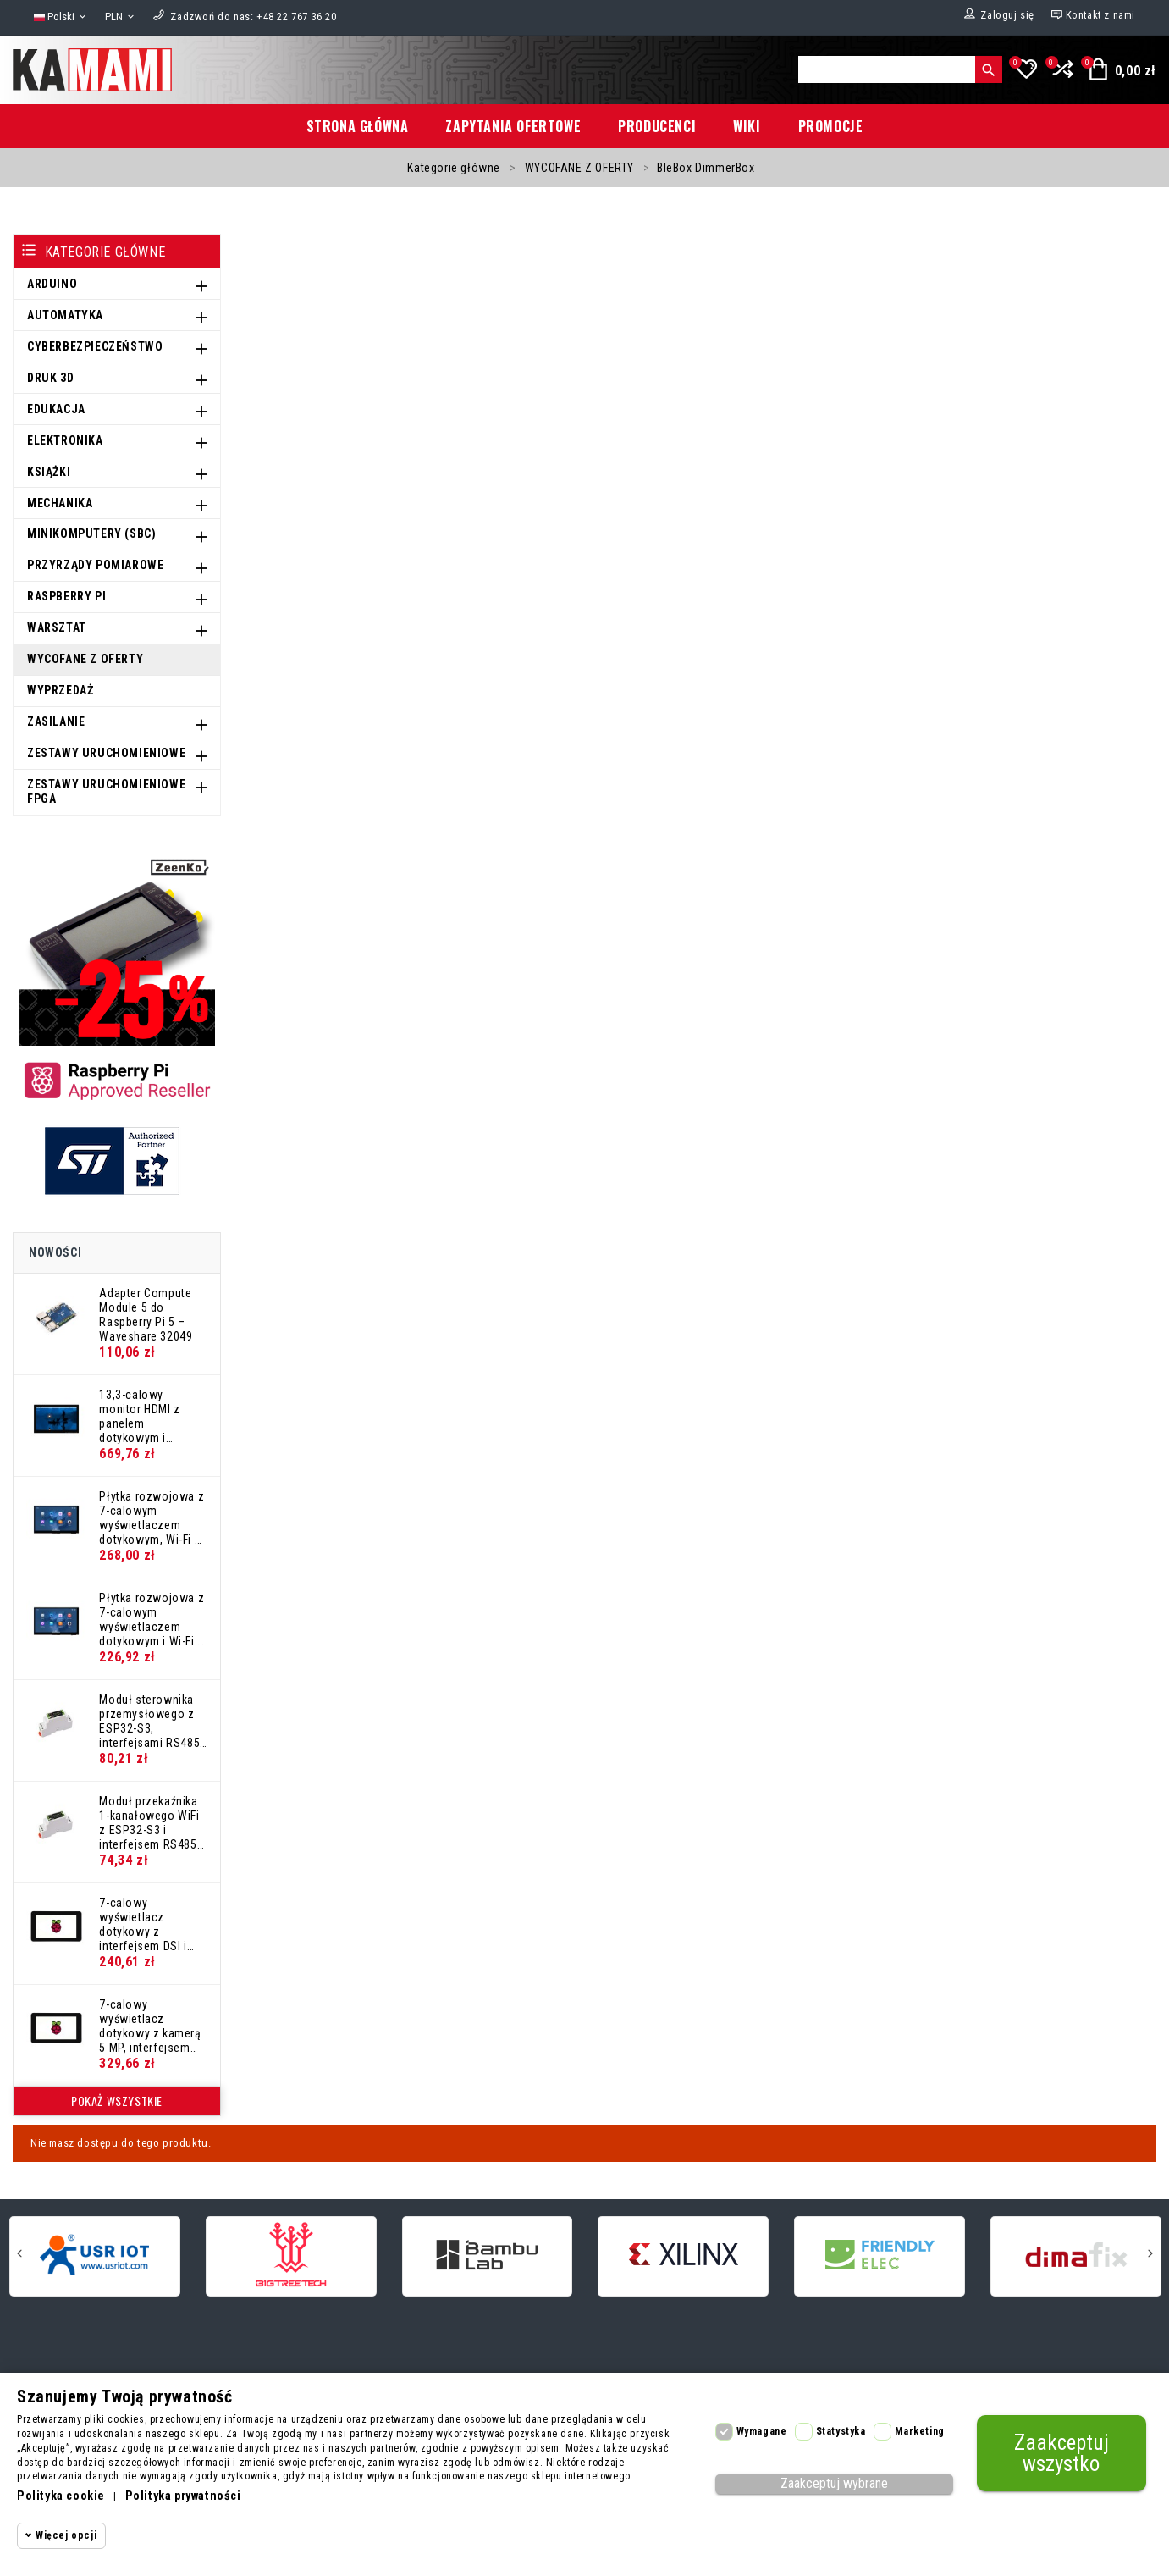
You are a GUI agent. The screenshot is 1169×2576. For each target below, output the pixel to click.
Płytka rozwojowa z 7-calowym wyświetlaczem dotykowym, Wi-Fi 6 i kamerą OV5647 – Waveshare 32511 (153, 1517)
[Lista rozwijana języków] (61, 17)
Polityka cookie (61, 2496)
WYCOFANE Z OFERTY (85, 659)
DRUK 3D (50, 377)
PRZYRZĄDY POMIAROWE (95, 565)
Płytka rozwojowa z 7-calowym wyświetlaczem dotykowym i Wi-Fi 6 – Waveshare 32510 (151, 1619)
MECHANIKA (59, 503)
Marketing (919, 2431)
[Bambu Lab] (487, 2255)
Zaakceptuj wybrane (834, 2483)
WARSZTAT (56, 627)
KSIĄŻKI (48, 471)
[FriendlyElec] (879, 2255)
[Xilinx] (683, 2255)
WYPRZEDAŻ (60, 690)
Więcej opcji (66, 2535)
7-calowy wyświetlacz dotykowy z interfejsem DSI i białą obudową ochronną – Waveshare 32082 (145, 1924)
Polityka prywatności (183, 2496)
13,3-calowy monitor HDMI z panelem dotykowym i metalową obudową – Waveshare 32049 (151, 1416)
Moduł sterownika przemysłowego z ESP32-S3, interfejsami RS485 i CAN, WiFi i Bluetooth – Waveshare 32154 (152, 1721)
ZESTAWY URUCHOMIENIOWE (106, 753)
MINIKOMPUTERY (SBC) (91, 533)
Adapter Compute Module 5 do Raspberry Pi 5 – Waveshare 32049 (145, 1314)
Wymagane (761, 2431)
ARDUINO (52, 283)
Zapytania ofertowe (513, 126)
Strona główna (357, 126)
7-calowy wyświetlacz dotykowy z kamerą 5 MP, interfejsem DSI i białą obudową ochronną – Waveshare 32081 (151, 2026)
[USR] (94, 2255)
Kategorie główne (105, 252)
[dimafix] (1076, 2255)
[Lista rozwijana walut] (120, 17)
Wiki (746, 126)
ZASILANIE (56, 721)
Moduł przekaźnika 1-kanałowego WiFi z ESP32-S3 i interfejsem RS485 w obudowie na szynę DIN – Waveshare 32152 (149, 1822)
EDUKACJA (56, 409)
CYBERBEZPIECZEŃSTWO (95, 346)
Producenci (657, 126)
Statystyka (841, 2431)
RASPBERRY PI (66, 596)
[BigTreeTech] (291, 2255)
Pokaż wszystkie (117, 2100)
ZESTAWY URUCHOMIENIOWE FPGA (106, 791)
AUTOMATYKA (65, 315)
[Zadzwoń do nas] (253, 16)
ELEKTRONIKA (65, 440)
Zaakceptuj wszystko (1061, 2453)
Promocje (830, 126)
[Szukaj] (886, 69)
